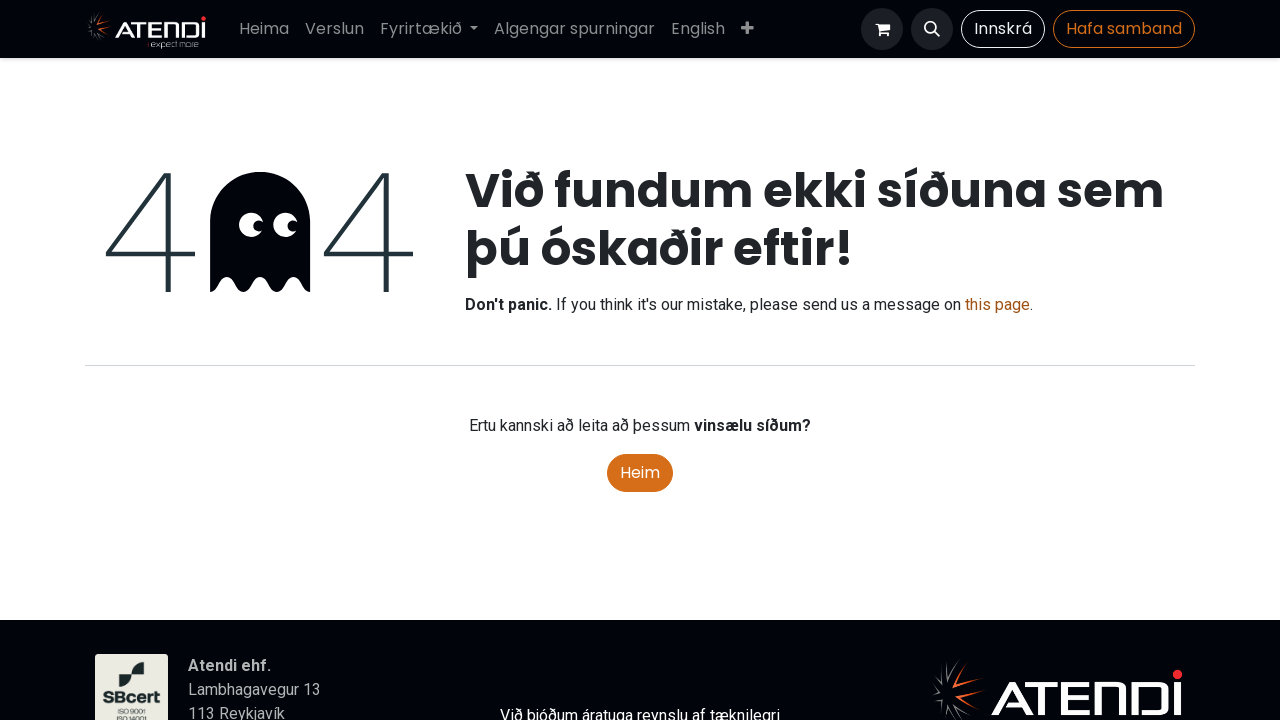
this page (997, 304)
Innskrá (1003, 28)
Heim (640, 472)
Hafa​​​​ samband (1124, 28)
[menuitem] (264, 29)
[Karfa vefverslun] (882, 29)
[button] (932, 29)
